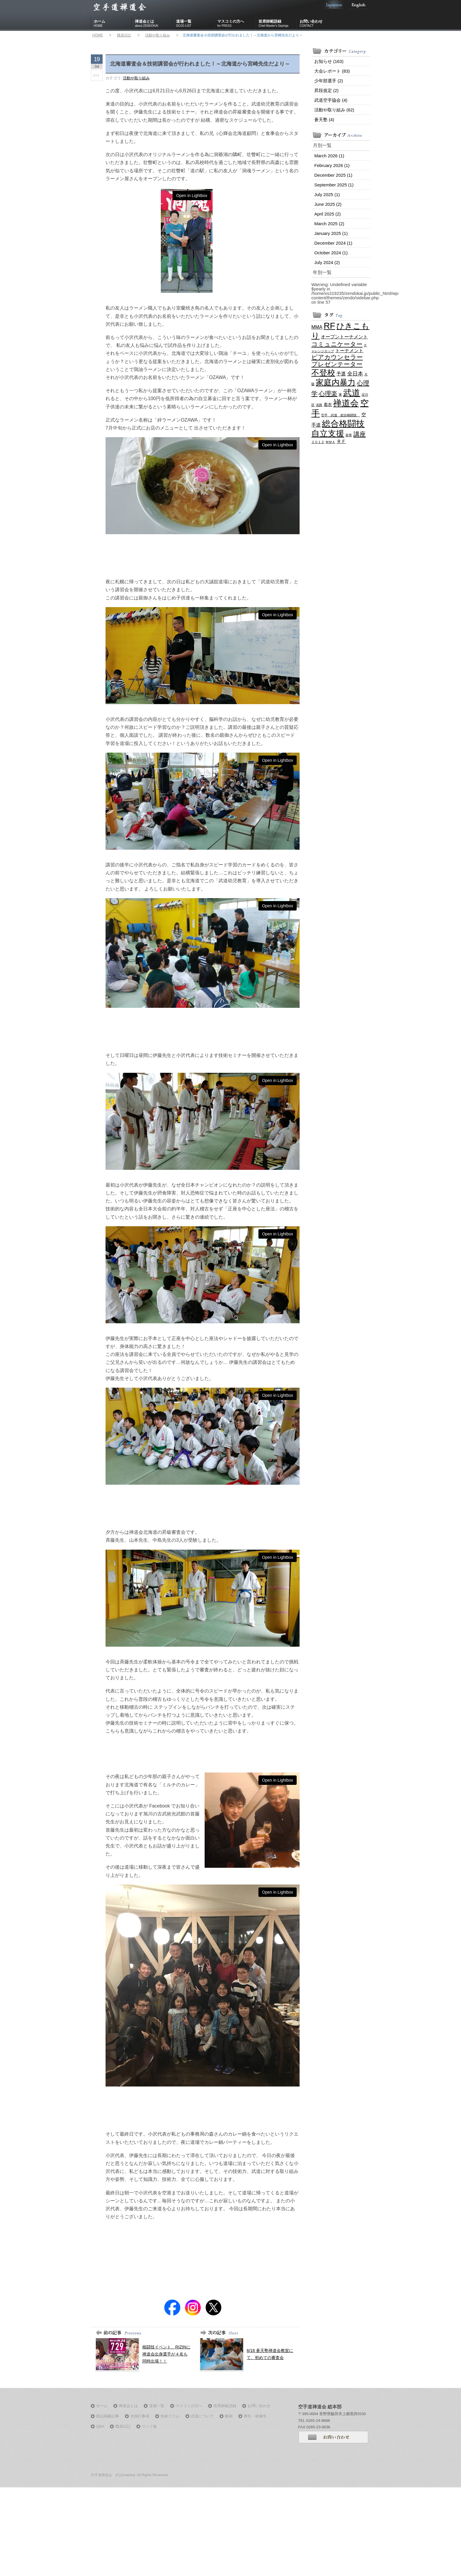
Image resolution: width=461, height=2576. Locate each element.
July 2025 (327, 194)
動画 (229, 2416)
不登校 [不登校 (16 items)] (323, 372)
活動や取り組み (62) (334, 109)
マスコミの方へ (236, 23)
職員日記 (124, 35)
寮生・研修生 (255, 2416)
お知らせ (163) (328, 61)
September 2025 (333, 184)
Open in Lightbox (191, 195)
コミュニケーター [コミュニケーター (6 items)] (337, 344)
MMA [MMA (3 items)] (316, 327)
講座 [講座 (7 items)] (359, 434)
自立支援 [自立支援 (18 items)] (327, 433)
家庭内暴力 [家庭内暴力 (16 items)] (335, 382)
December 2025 (333, 175)
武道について (202, 2416)
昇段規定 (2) (326, 90)
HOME (97, 35)
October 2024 (331, 252)
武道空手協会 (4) (331, 100)
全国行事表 (139, 2416)
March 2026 (329, 155)
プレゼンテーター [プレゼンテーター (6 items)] (337, 364)
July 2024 (327, 262)
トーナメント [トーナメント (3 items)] (349, 350)
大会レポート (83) (332, 71)
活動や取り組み (157, 35)
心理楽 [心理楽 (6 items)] (328, 393)
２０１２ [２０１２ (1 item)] (317, 442)
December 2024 (333, 242)
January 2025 (331, 233)
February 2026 (332, 165)
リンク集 (149, 2426)
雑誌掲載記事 (107, 2416)
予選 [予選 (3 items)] (341, 373)
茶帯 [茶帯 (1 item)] (348, 435)
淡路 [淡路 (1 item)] (319, 405)
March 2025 (329, 223)
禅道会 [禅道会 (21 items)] (346, 403)
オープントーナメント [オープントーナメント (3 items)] (344, 336)
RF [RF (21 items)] (329, 325)
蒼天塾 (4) (324, 119)
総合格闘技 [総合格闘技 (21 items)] (343, 423)
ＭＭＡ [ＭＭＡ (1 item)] (330, 442)
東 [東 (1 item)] (340, 394)
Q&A (100, 2426)
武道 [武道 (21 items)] (351, 392)
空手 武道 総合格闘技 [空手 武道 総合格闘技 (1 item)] (340, 415)
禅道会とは (154, 23)
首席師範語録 (277, 23)
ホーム (113, 23)
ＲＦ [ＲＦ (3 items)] (341, 441)
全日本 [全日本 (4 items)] (355, 374)
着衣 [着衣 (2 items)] (328, 404)
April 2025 (327, 213)
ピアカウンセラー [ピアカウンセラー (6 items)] (337, 357)
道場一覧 (195, 23)
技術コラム (170, 2416)
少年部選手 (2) (328, 80)
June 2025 (328, 204)
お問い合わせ (319, 23)
